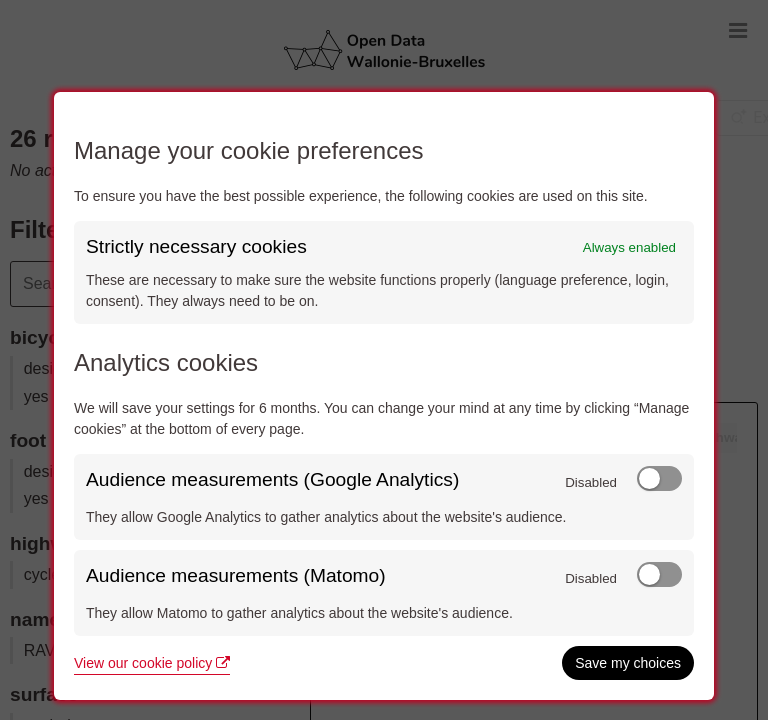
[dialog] (384, 396)
